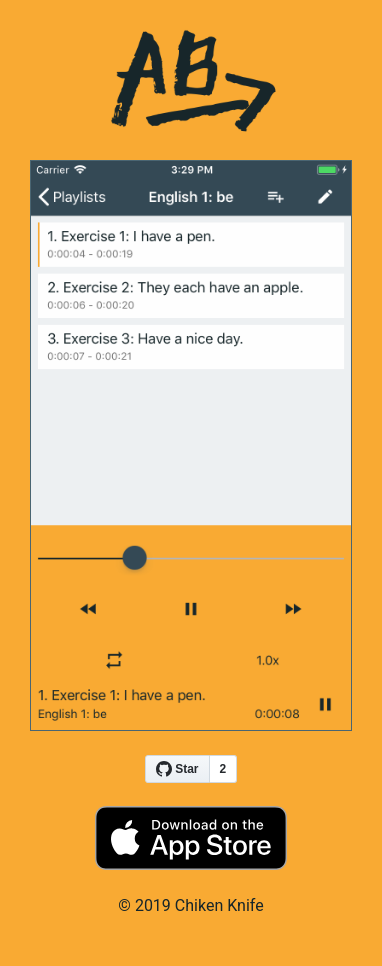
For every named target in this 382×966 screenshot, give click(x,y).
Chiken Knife (219, 905)
